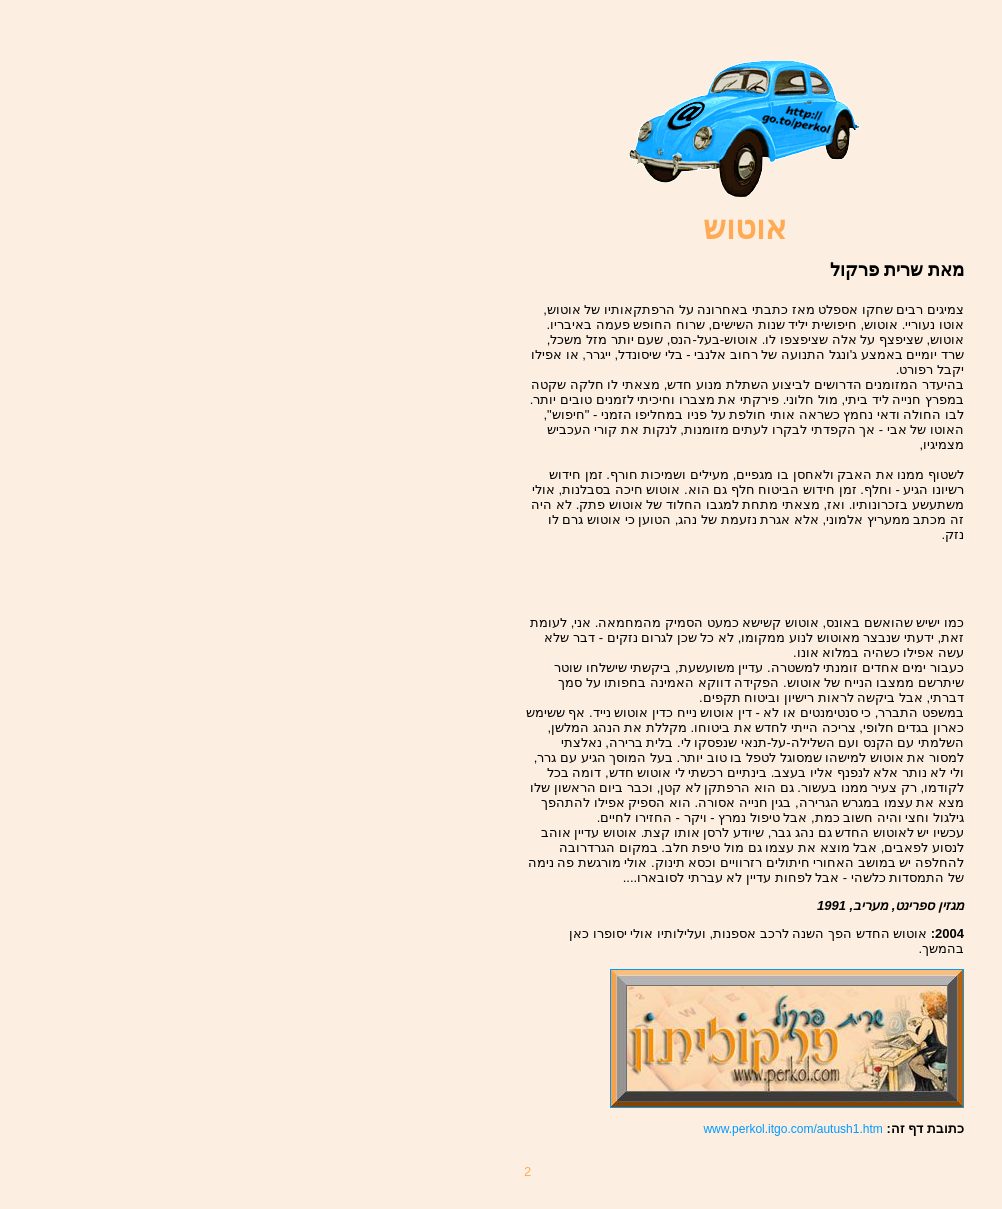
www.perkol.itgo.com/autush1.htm (792, 1129)
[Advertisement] (847, 572)
